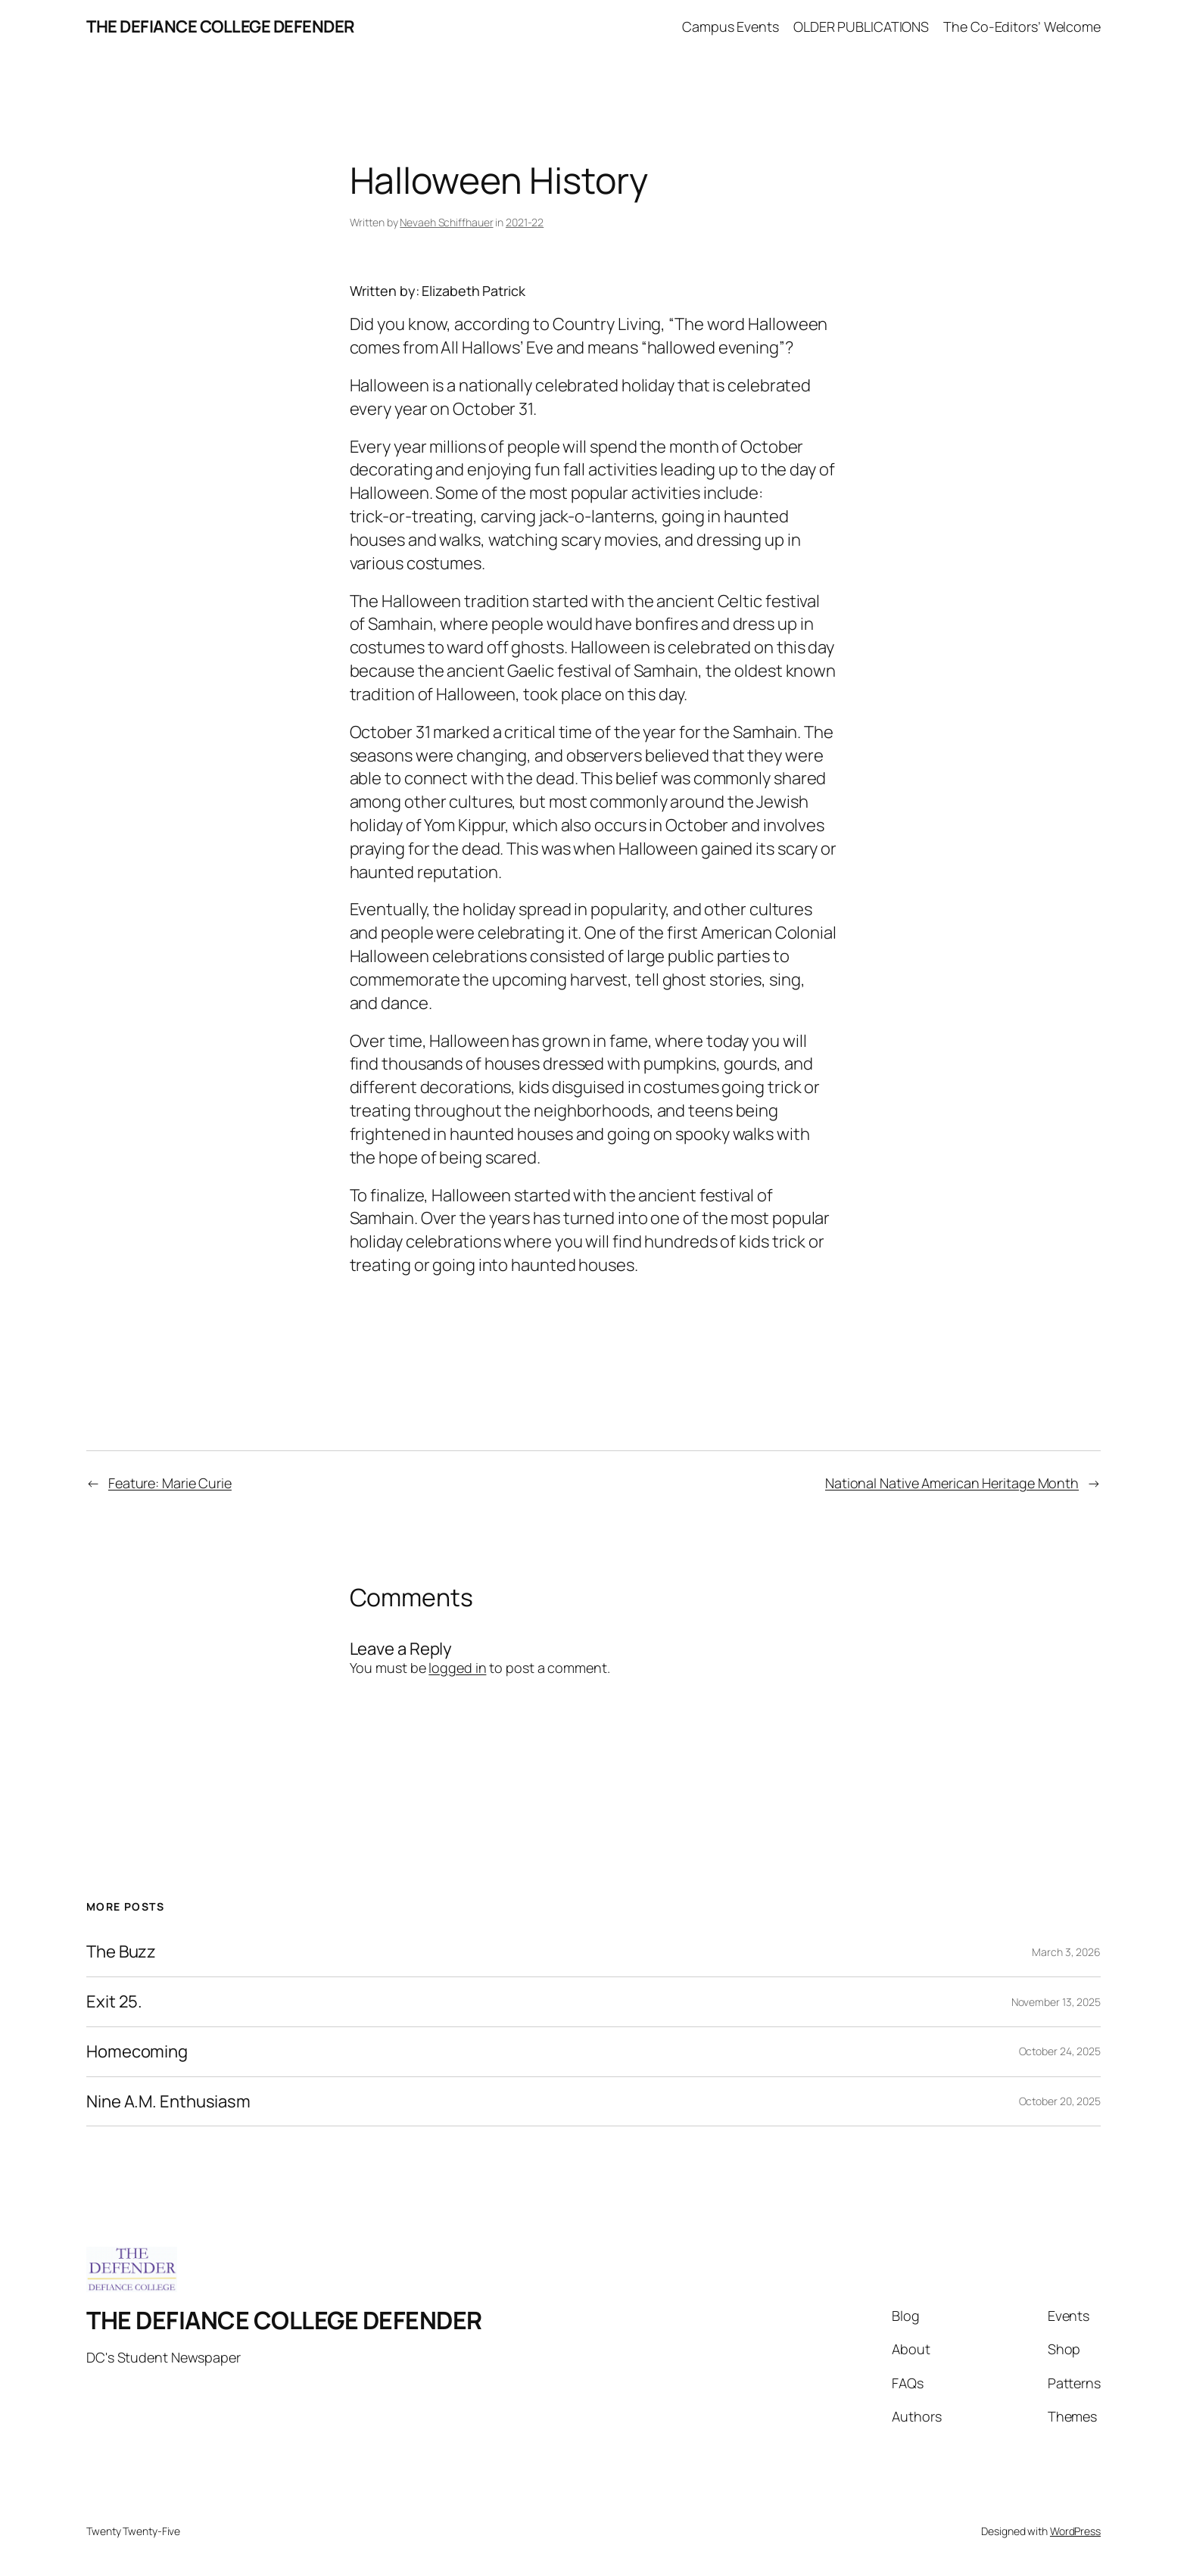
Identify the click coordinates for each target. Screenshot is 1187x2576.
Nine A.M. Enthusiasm (168, 2101)
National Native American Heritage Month (952, 1483)
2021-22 (525, 222)
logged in (457, 1668)
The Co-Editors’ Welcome (1022, 26)
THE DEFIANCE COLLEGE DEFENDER (220, 26)
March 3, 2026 (1066, 1952)
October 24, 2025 (1060, 2051)
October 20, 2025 (1060, 2101)
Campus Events (730, 26)
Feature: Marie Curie (170, 1483)
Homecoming (137, 2051)
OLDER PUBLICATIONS (861, 26)
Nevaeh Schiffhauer (446, 222)
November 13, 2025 (1056, 2002)
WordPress (1075, 2531)
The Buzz (121, 1951)
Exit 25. (114, 2001)
